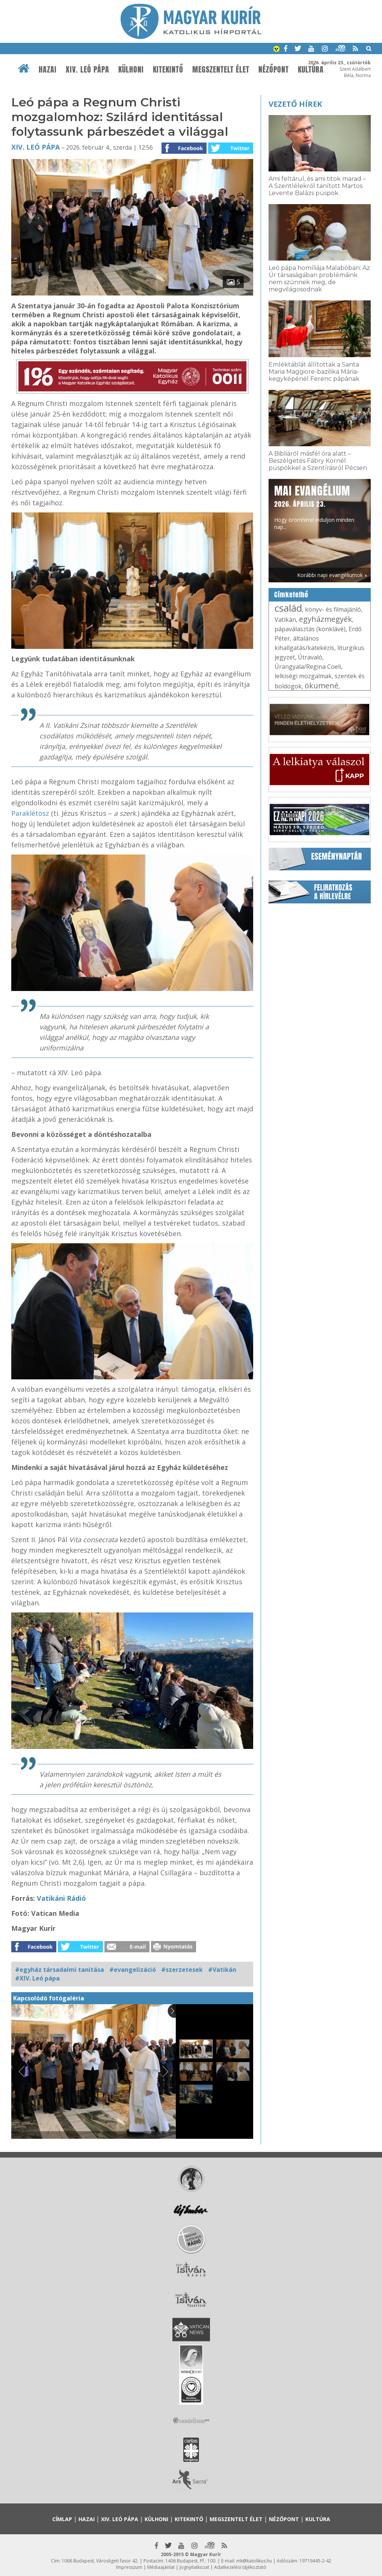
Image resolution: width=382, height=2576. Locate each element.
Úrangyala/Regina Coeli (308, 666)
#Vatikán (222, 1969)
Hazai (48, 69)
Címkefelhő (291, 595)
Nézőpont (273, 69)
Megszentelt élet (220, 69)
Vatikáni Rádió (61, 1898)
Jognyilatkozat (194, 2567)
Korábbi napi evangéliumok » (332, 575)
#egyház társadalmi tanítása (59, 1969)
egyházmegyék (325, 619)
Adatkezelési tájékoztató (240, 2567)
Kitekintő (168, 69)
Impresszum (129, 2567)
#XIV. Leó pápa (37, 1978)
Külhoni (131, 69)
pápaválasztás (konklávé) (310, 629)
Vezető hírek (295, 104)
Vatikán (285, 619)
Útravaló (310, 657)
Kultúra (317, 2519)
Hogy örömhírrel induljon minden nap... (314, 506)
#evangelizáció (132, 1969)
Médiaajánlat (161, 2567)
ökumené (321, 685)
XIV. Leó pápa (87, 69)
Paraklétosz (30, 813)
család (288, 608)
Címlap (62, 2519)
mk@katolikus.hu (254, 2561)
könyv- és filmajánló (333, 609)
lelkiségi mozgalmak (303, 676)
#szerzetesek (182, 1969)
